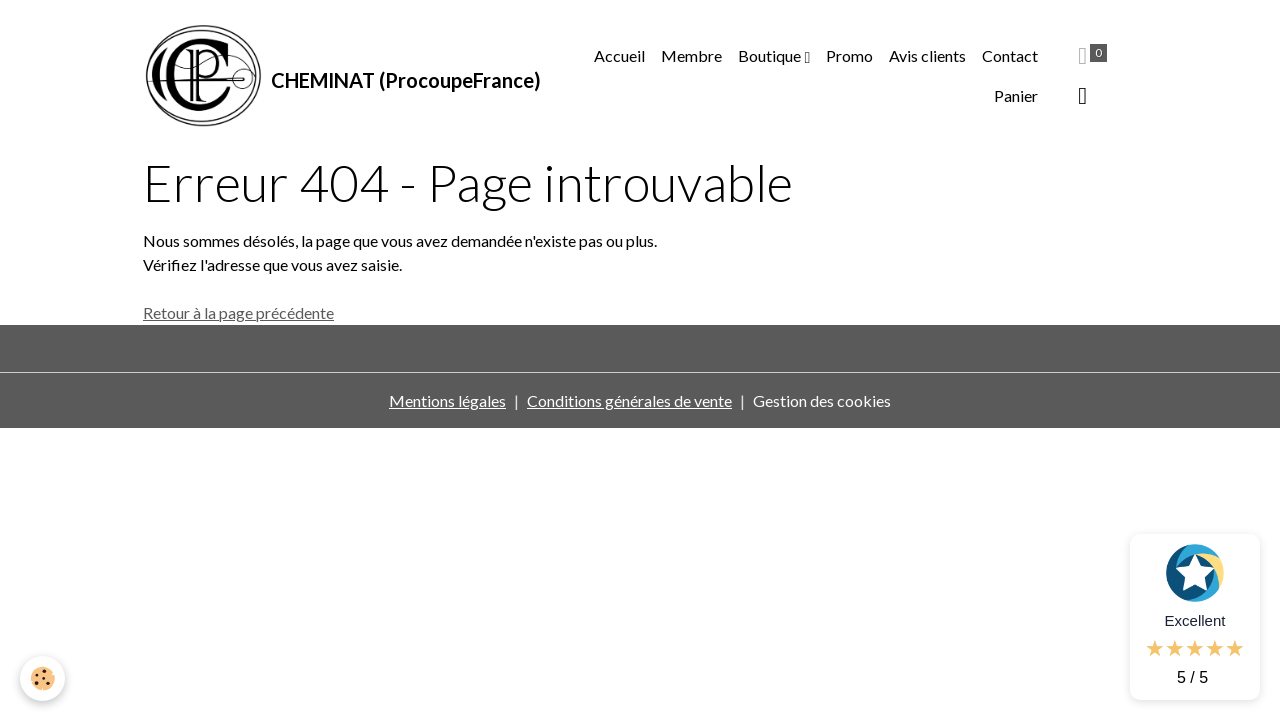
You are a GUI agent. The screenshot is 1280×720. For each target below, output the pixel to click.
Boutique (771, 55)
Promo (849, 55)
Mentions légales (447, 400)
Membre (691, 55)
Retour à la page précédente (238, 312)
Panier (1016, 95)
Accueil (619, 55)
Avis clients (927, 55)
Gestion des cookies (822, 400)
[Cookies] (42, 678)
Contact (1010, 55)
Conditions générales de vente (629, 400)
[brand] (335, 76)
